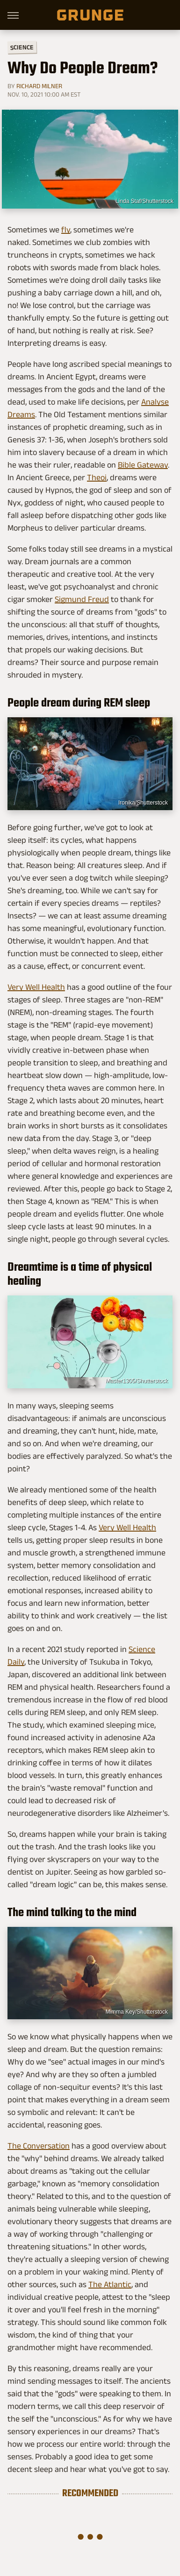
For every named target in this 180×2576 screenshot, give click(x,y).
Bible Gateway (143, 464)
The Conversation (38, 2145)
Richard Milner (39, 86)
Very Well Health (36, 987)
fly (65, 229)
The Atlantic (109, 2284)
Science (22, 47)
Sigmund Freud (82, 599)
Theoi (97, 477)
